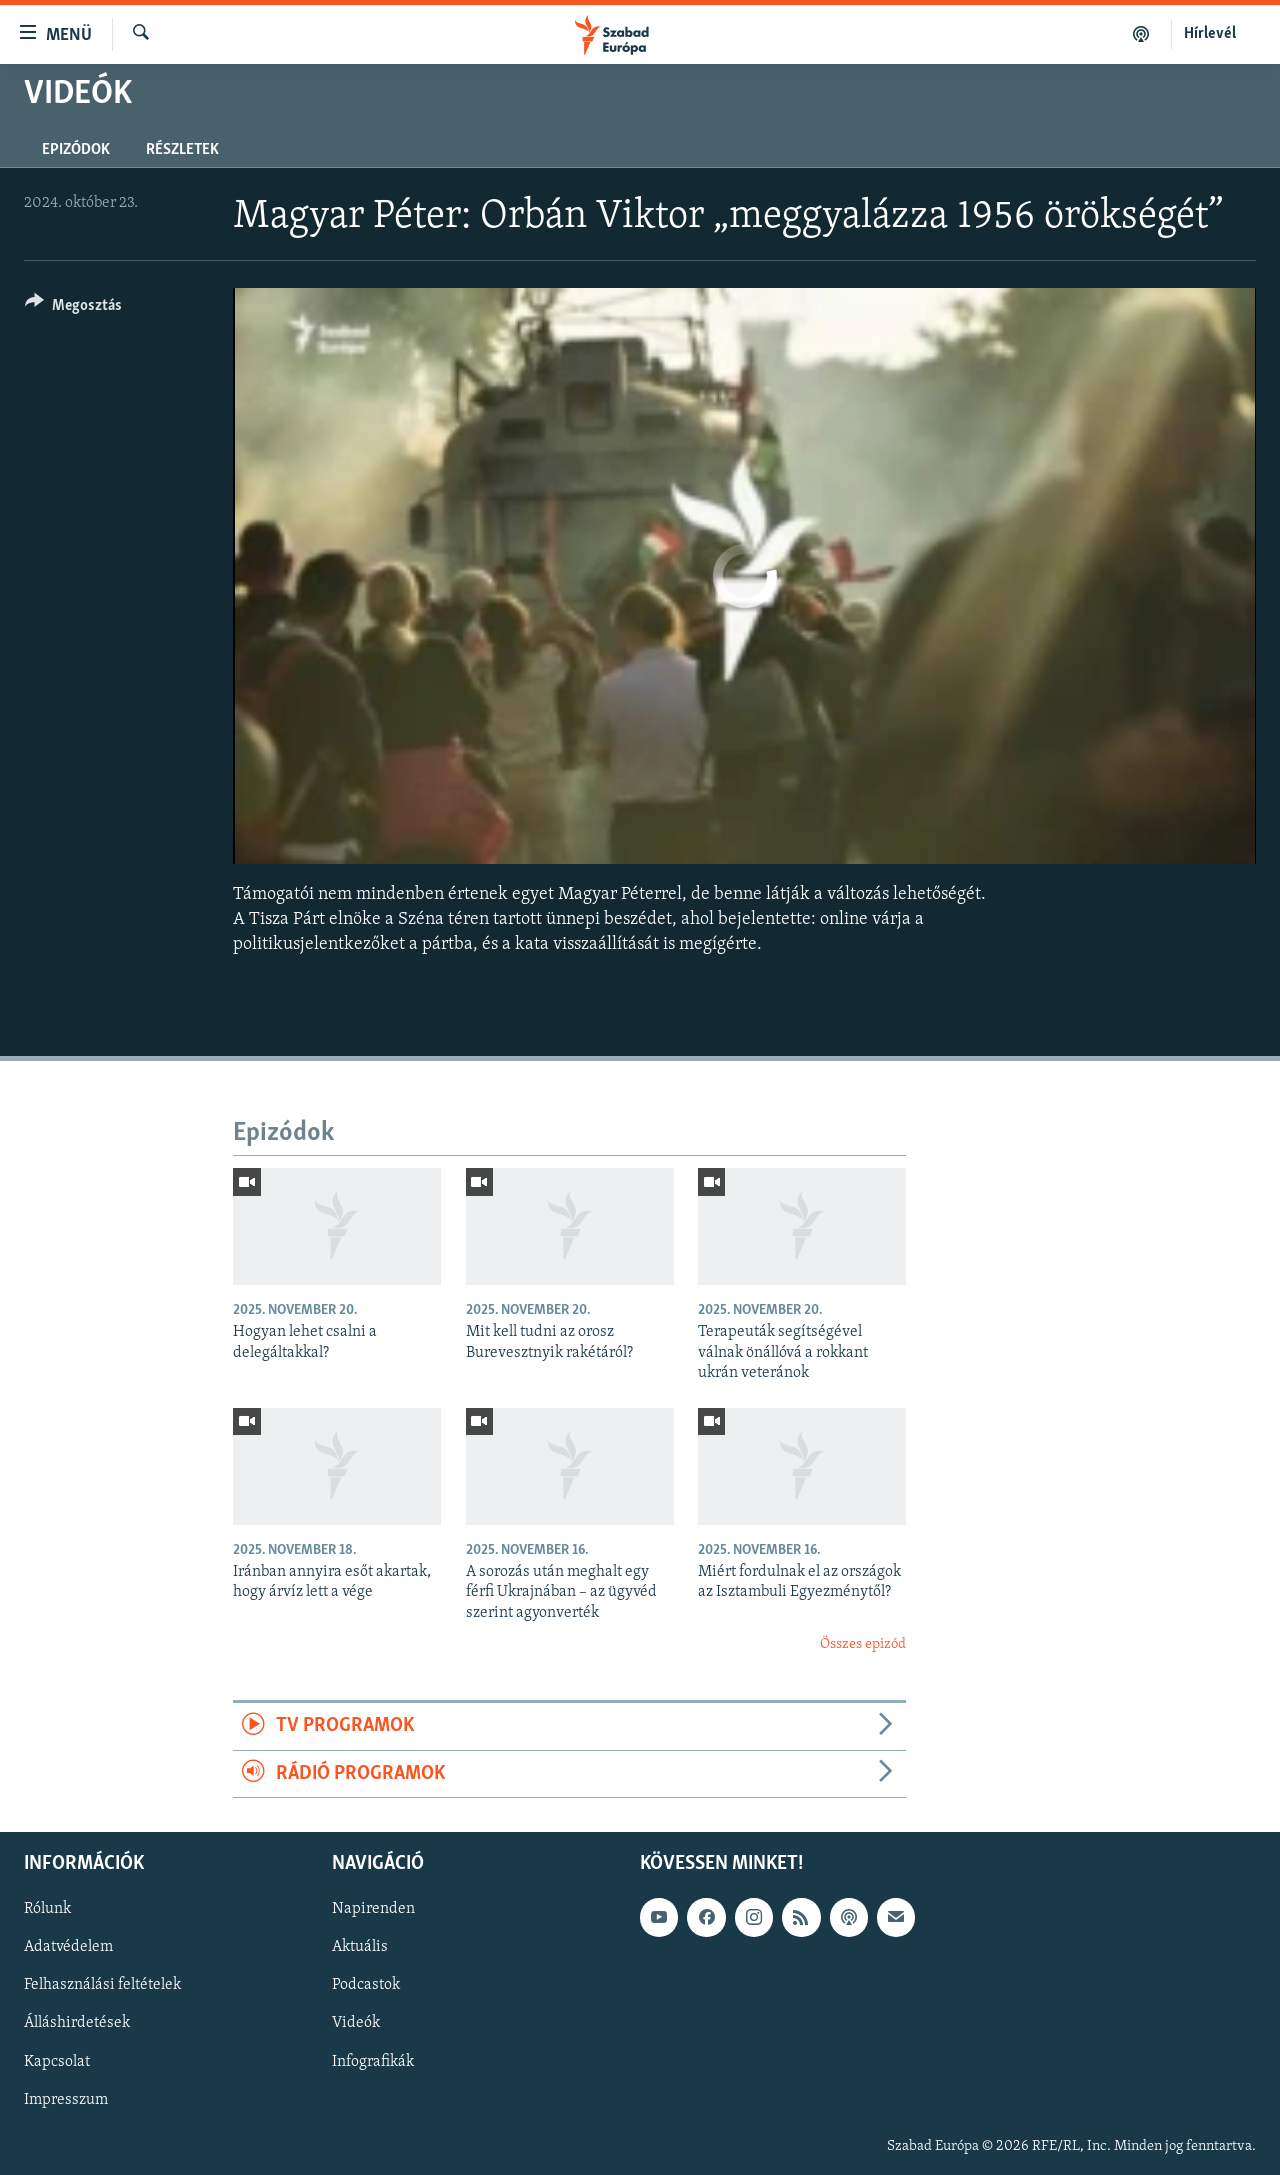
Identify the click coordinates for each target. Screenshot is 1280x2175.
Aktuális (360, 1948)
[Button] (73, 308)
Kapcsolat (57, 2062)
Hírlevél (1210, 34)
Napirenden (373, 1910)
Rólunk (47, 1910)
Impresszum (66, 2100)
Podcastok (366, 1986)
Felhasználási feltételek (102, 1986)
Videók (356, 2024)
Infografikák (373, 2062)
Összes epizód (863, 1644)
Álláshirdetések (77, 2024)
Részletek (182, 150)
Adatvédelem (68, 1948)
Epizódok (76, 150)
